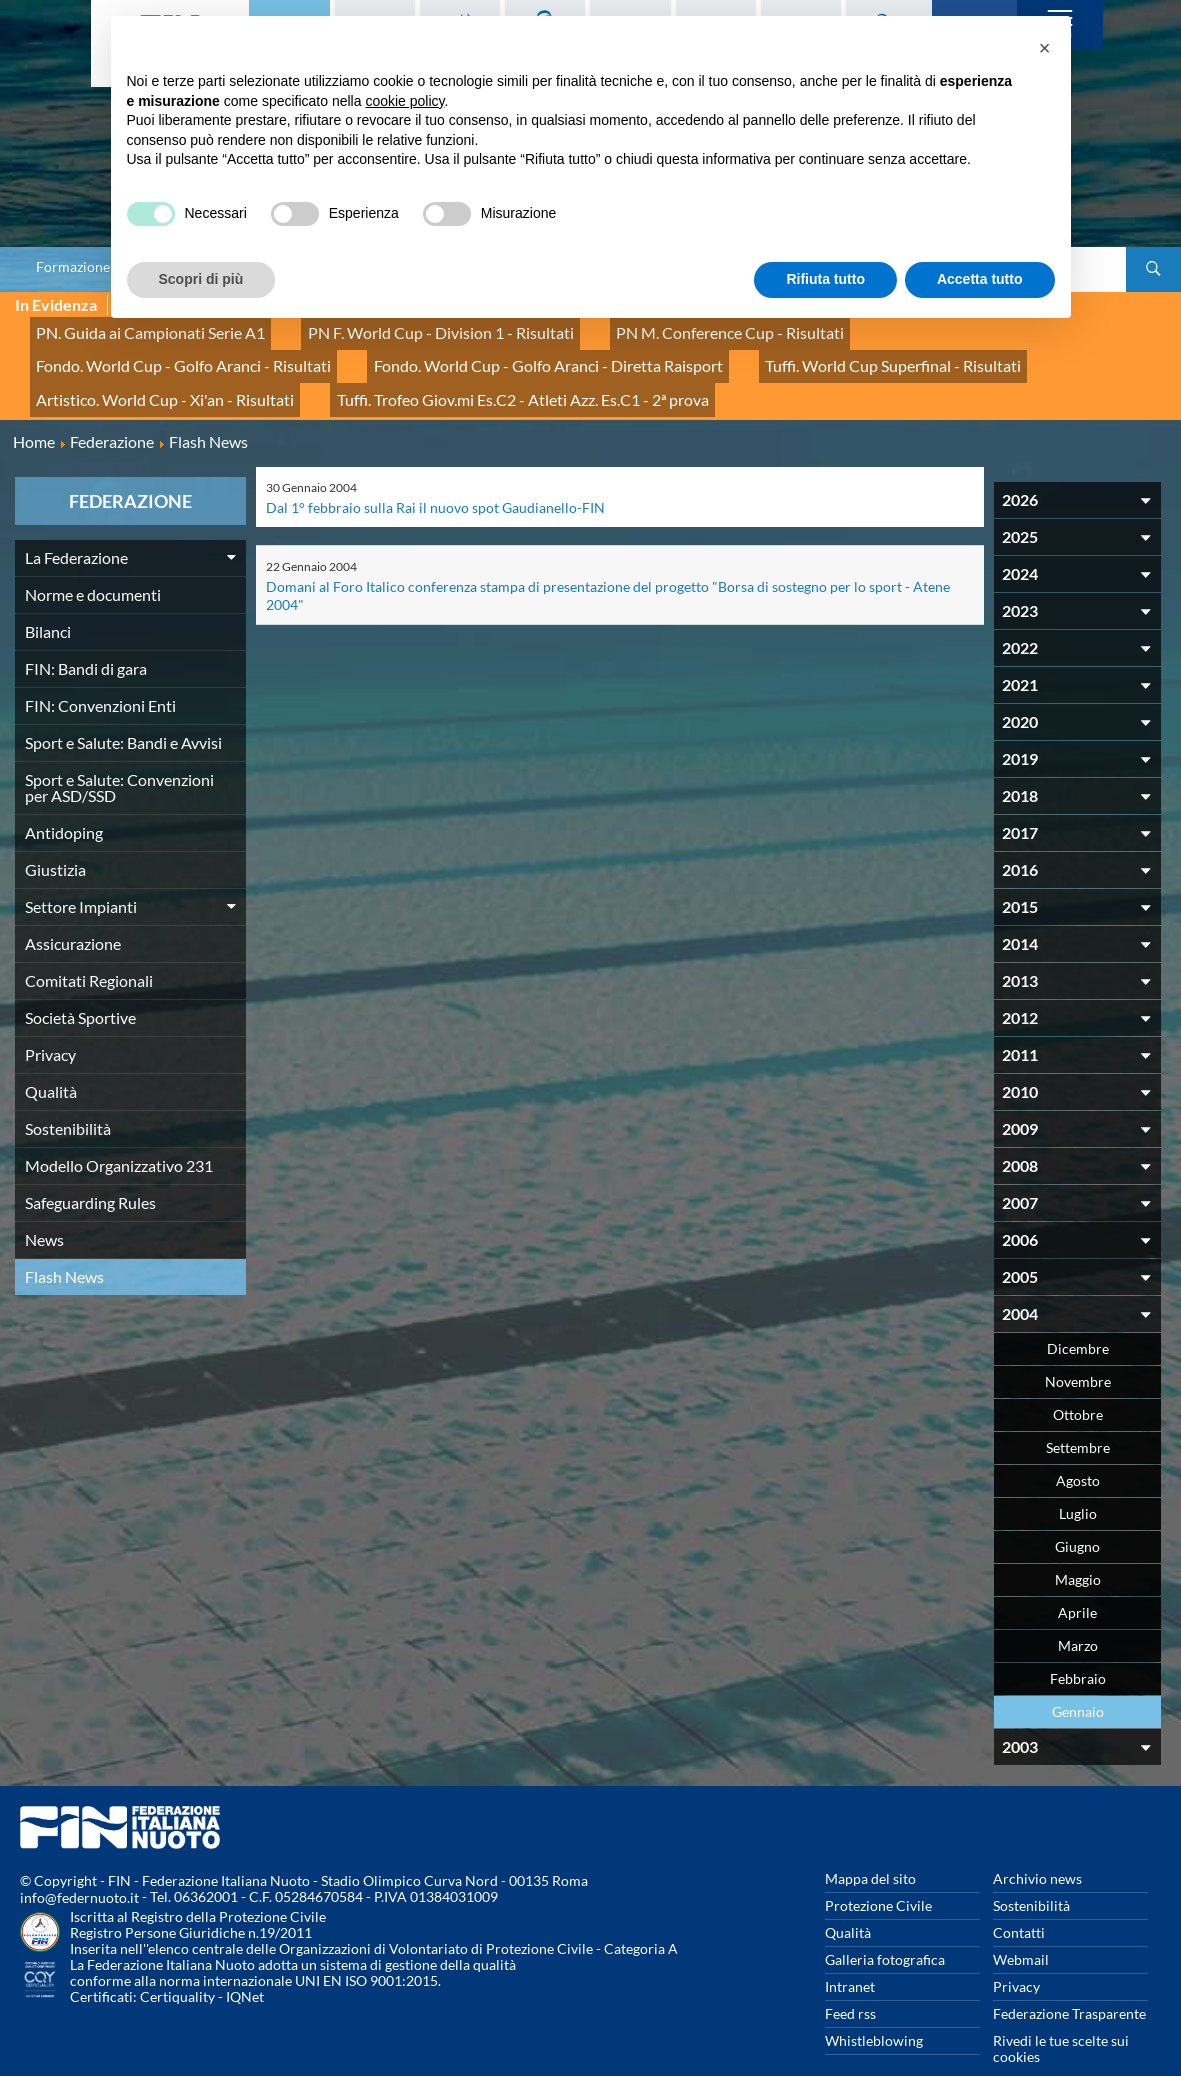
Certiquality (177, 1963)
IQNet (245, 1963)
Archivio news (1037, 1844)
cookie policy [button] (404, 101)
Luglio (1078, 1479)
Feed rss (850, 1979)
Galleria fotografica (885, 1925)
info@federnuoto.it (79, 1864)
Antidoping (64, 798)
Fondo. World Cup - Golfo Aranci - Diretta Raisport (189, 349)
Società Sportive (80, 983)
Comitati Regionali (89, 946)
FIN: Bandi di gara (86, 634)
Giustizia (55, 835)
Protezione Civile (878, 1871)
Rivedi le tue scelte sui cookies (1061, 2014)
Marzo (1078, 1611)
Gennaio (1078, 1677)
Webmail (1021, 1925)
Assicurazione (73, 909)
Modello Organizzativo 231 (119, 1131)
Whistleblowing (874, 2006)
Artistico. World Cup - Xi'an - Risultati (757, 349)
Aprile (1077, 1578)
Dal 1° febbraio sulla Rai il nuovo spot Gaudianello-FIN (435, 473)
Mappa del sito (870, 1844)
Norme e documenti (93, 560)
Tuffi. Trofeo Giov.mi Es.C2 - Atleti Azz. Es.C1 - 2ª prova (199, 371)
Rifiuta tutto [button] (825, 279)
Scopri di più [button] (201, 279)
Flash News (64, 1242)
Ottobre (1078, 1380)
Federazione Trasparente (1069, 1979)
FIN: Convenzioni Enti (100, 671)
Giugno (1077, 1512)
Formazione (73, 267)
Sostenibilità (68, 1094)
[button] (1045, 48)
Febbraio (1078, 1644)
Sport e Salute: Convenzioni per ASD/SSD (119, 753)
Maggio (1078, 1545)
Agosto (1078, 1446)
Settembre (1078, 1413)
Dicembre (1078, 1314)
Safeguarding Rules (90, 1168)
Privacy (50, 1020)
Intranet (850, 1952)
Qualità (51, 1057)
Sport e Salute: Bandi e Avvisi (123, 708)
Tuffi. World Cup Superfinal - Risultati (494, 349)
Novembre (1078, 1347)
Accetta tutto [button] (980, 279)
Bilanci (48, 597)
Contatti (1019, 1898)
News (44, 1205)
